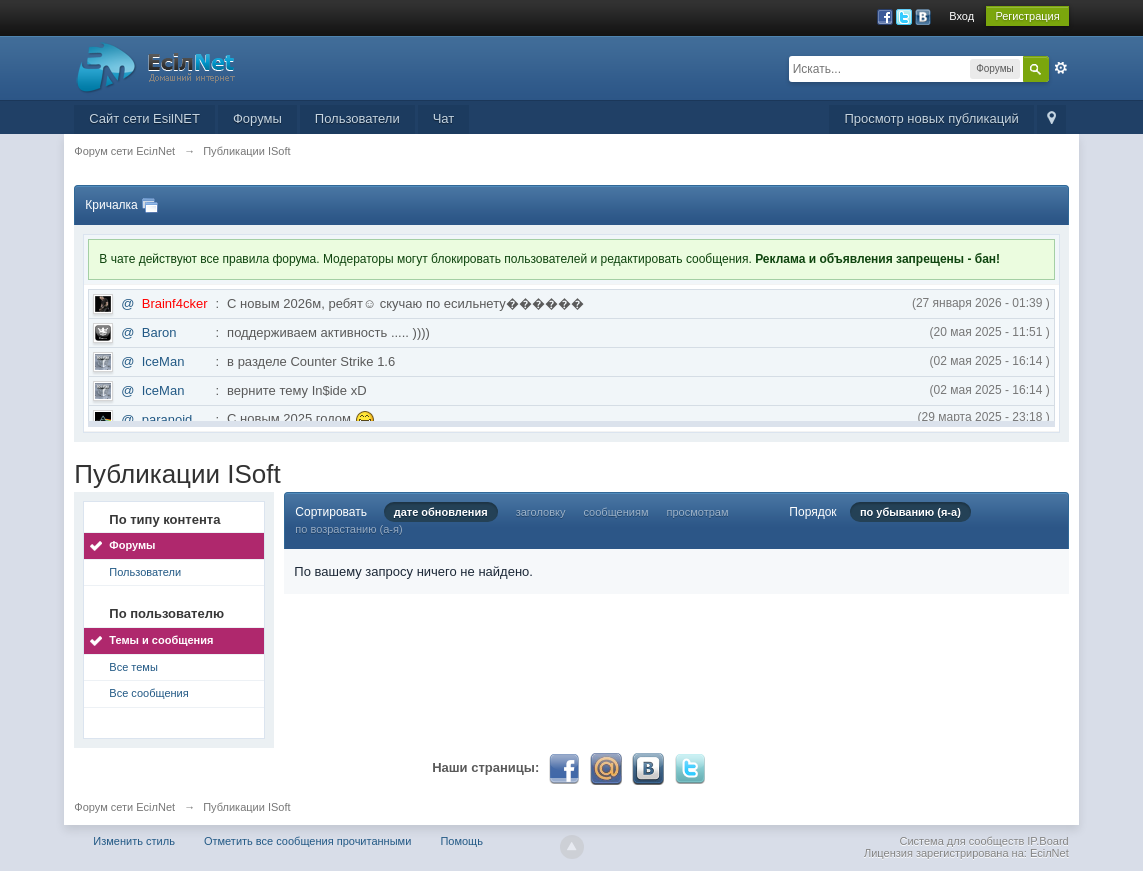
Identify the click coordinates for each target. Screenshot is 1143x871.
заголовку (541, 512)
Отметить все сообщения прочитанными (307, 841)
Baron (159, 332)
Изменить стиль (134, 841)
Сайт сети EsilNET (144, 118)
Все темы (133, 667)
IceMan (163, 361)
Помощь (461, 841)
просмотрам (698, 512)
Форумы (257, 118)
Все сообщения (148, 693)
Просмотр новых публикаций (931, 118)
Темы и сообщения (161, 640)
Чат (444, 118)
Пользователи (357, 118)
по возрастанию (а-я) (348, 529)
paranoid (167, 419)
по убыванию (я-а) (910, 512)
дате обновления (441, 512)
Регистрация (1027, 16)
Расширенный (1061, 68)
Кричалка (111, 205)
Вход (961, 16)
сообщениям (616, 512)
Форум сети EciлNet (124, 807)
